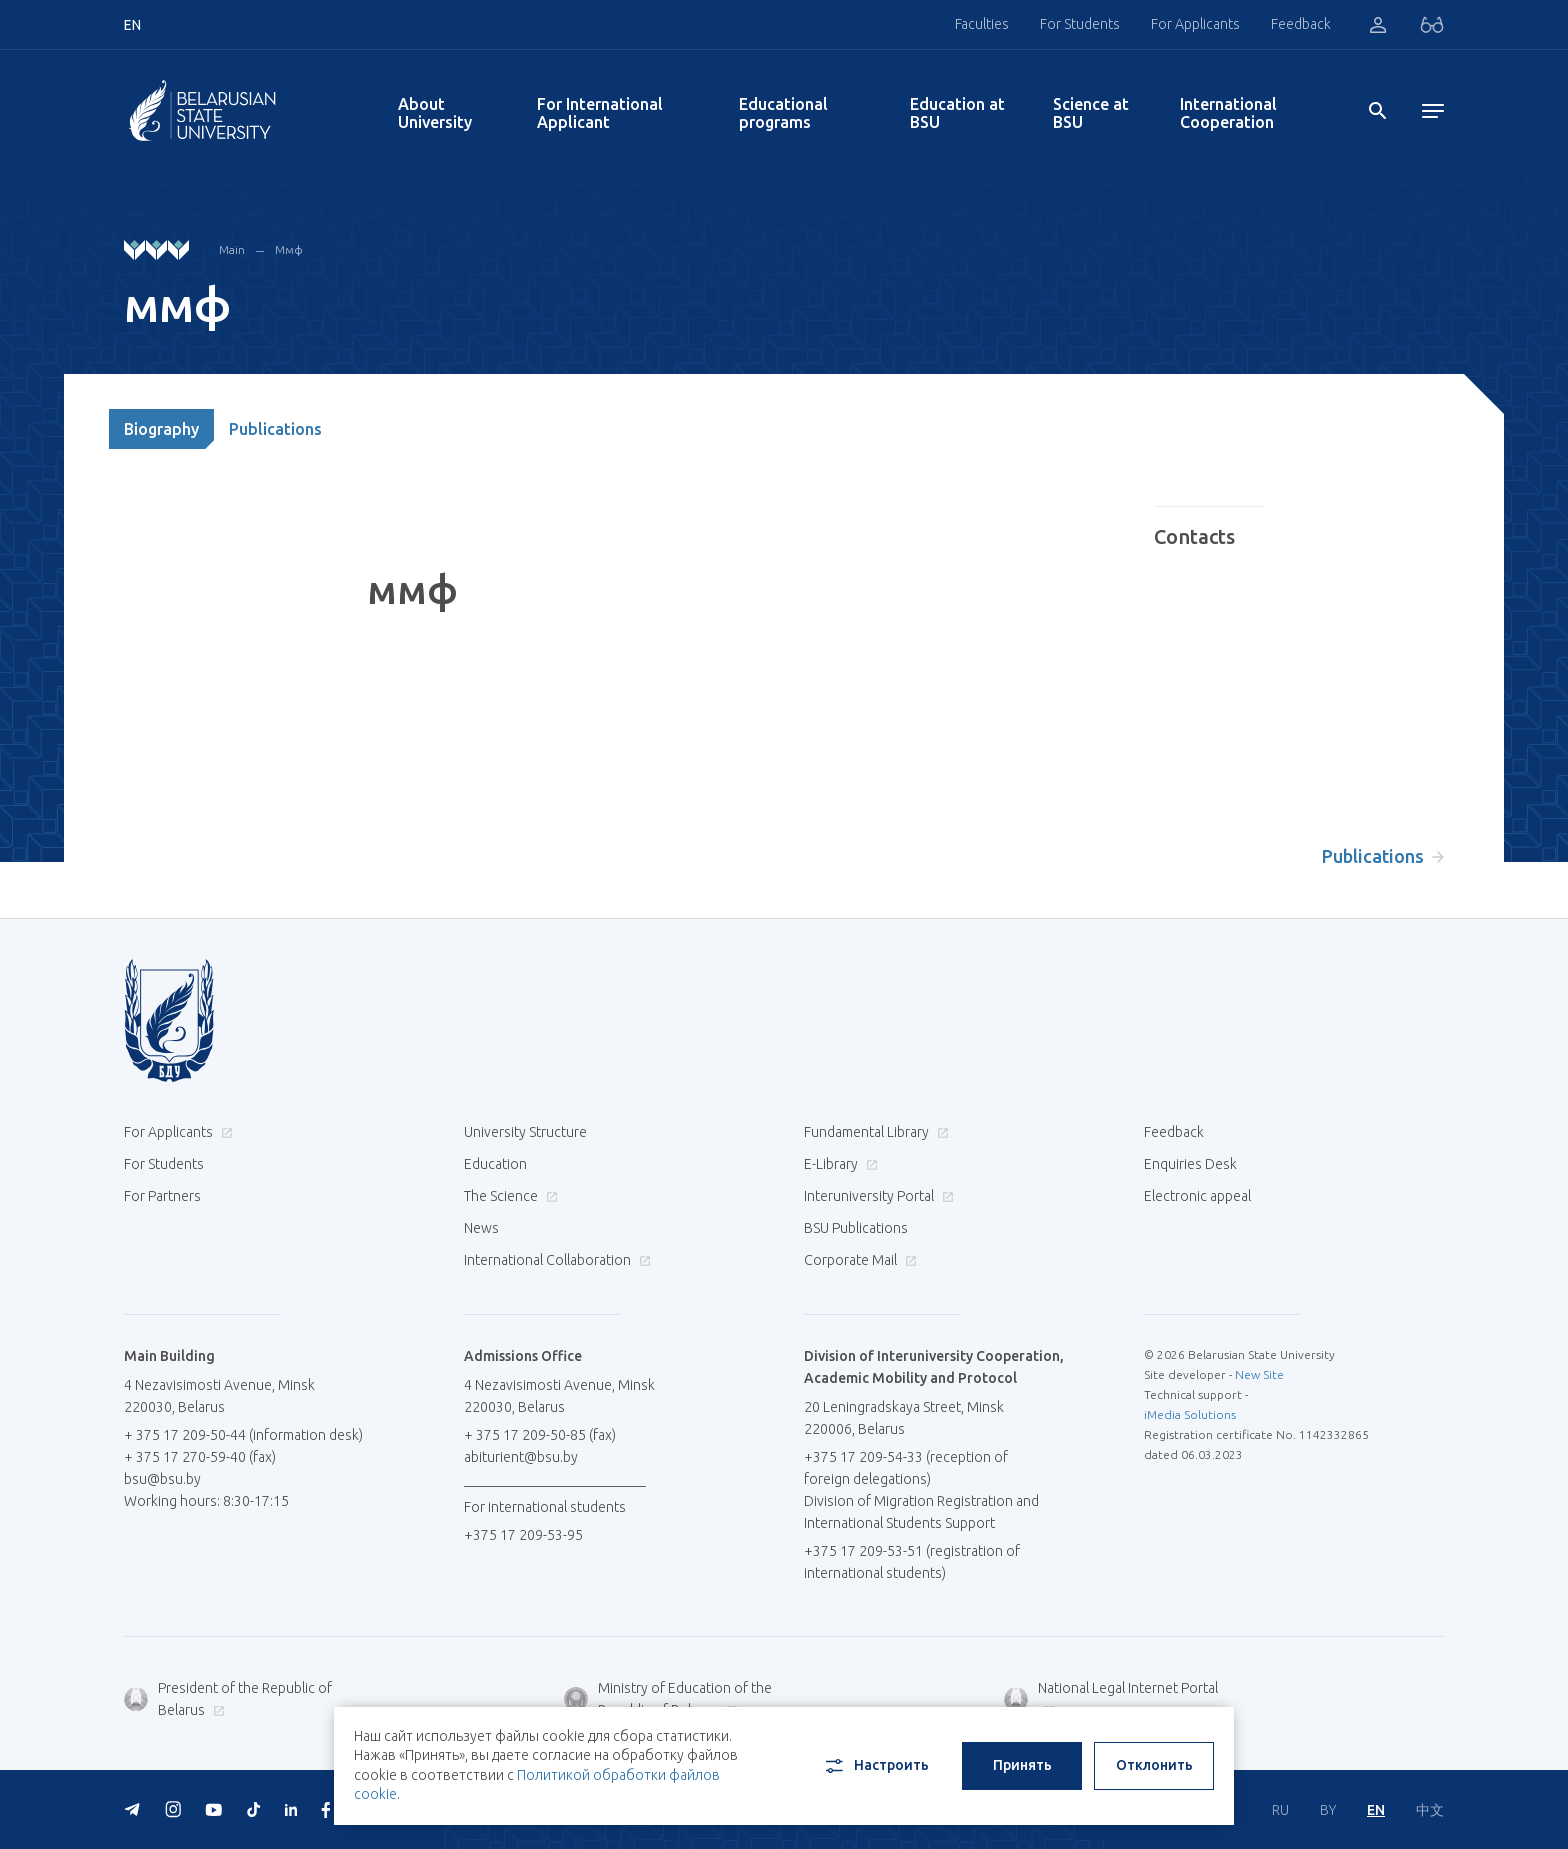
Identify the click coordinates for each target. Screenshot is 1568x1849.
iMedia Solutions (1190, 1414)
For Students (1080, 24)
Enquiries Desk (1190, 1164)
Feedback (1301, 24)
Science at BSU (1091, 113)
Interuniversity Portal (876, 1196)
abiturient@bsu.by (521, 1457)
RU (1280, 1810)
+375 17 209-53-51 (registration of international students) (912, 1562)
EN (1376, 1810)
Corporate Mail (858, 1260)
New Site (1259, 1374)
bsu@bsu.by (162, 1479)
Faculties (982, 24)
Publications (275, 429)
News (481, 1228)
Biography (161, 429)
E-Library (838, 1164)
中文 (1430, 1810)
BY (1328, 1810)
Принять (1022, 1765)
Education (495, 1164)
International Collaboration (555, 1260)
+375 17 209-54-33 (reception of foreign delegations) (906, 1468)
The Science (508, 1196)
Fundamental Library (874, 1132)
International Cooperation (1228, 113)
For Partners (162, 1196)
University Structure (525, 1132)
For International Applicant (600, 113)
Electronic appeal (1197, 1196)
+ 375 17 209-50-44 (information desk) (243, 1435)
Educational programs (783, 113)
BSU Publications (856, 1228)
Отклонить (1154, 1765)
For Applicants (1195, 24)
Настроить (875, 1766)
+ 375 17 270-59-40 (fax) (200, 1457)
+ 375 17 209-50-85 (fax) (540, 1435)
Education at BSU (957, 113)
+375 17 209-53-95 (523, 1535)
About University (435, 113)
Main (232, 249)
